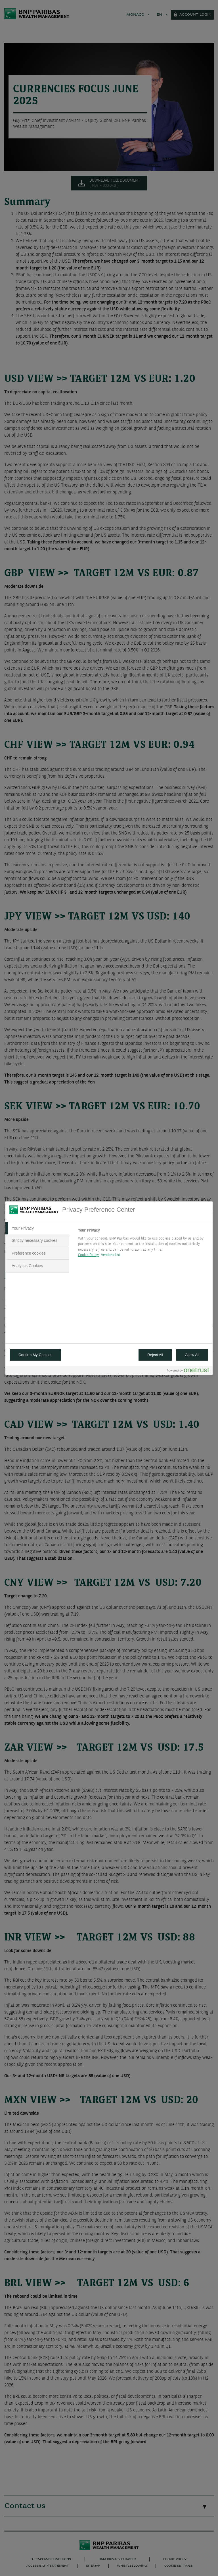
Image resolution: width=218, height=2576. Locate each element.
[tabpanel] (143, 1244)
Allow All (192, 1355)
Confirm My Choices (35, 1355)
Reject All (155, 1355)
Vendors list (111, 1255)
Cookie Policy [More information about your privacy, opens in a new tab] (88, 1255)
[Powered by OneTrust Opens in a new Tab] (188, 1371)
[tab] (37, 1228)
